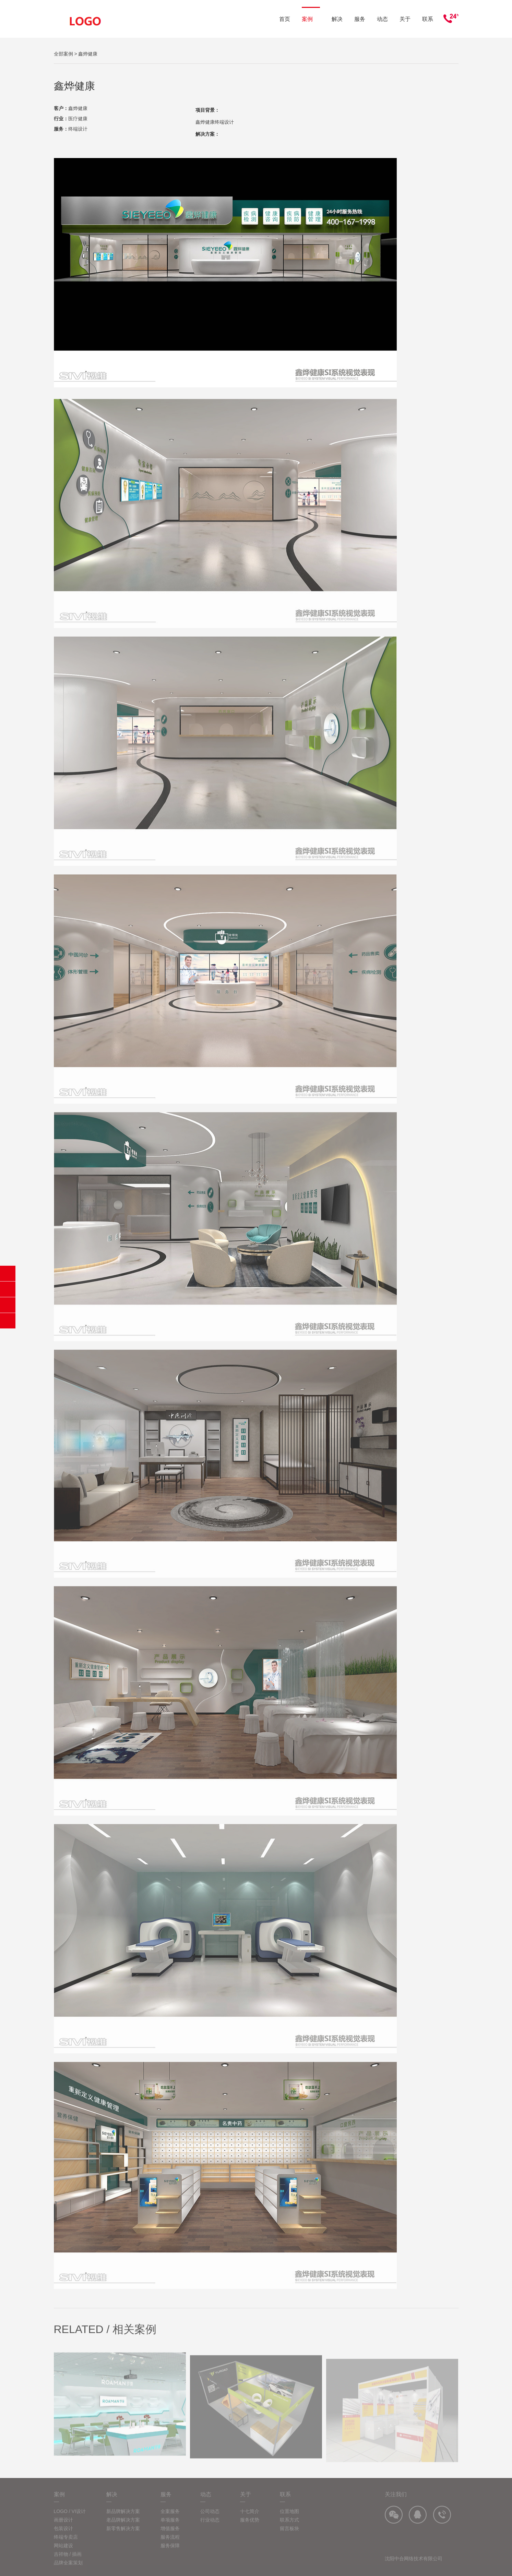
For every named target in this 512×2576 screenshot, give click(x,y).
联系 (427, 19)
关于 (405, 19)
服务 (359, 19)
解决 (337, 19)
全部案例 (63, 54)
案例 (311, 19)
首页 (284, 19)
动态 (382, 19)
